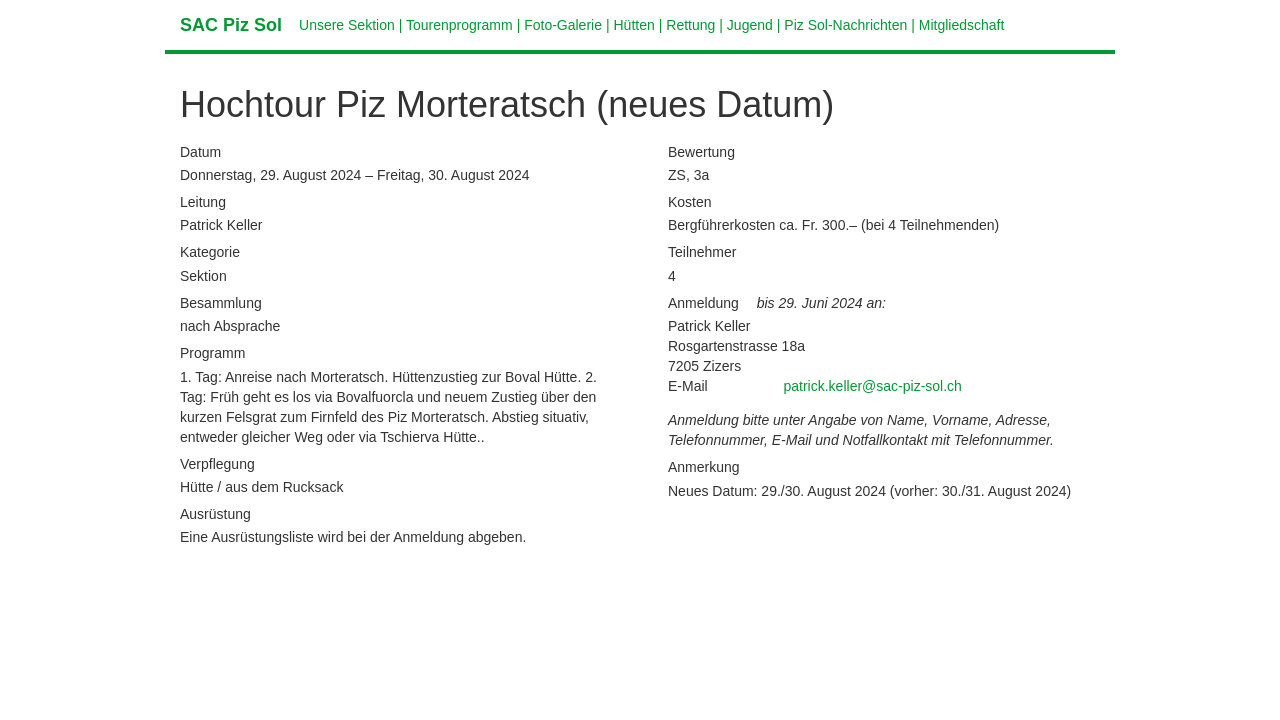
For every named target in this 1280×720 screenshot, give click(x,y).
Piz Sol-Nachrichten (845, 25)
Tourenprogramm (459, 25)
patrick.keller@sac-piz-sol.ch (873, 386)
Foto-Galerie (563, 25)
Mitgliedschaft (962, 25)
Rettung (690, 25)
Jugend (750, 25)
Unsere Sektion (347, 25)
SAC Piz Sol (231, 25)
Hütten (634, 25)
